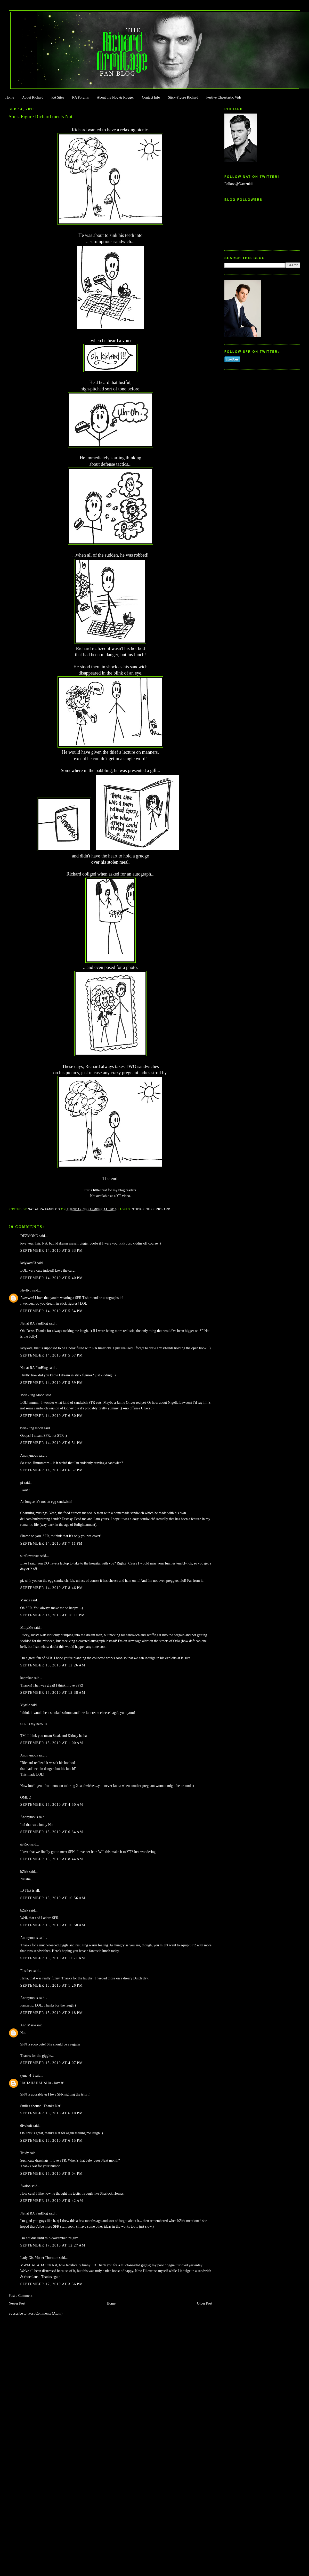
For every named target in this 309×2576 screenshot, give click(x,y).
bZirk (24, 1872)
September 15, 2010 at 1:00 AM (51, 1743)
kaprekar (26, 1678)
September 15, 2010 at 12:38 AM (52, 1693)
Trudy (24, 2153)
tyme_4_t (27, 2075)
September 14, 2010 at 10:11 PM (52, 1615)
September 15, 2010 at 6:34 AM (51, 1832)
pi (21, 1482)
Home (9, 97)
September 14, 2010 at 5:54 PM (51, 1311)
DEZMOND (29, 1236)
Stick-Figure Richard (183, 97)
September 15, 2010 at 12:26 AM (52, 1665)
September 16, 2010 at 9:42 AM (51, 2201)
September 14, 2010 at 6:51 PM (51, 1443)
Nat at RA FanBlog (34, 1323)
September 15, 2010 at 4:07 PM (51, 2063)
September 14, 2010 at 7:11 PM (51, 1543)
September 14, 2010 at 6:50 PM (51, 1416)
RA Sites (57, 97)
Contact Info (151, 97)
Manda (25, 1600)
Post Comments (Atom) (45, 2313)
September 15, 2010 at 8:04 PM (51, 2174)
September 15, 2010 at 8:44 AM (51, 1859)
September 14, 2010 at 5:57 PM (51, 1355)
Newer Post (17, 2303)
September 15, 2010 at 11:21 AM (52, 1958)
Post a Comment (20, 2296)
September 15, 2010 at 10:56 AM (52, 1898)
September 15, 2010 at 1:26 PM (51, 1985)
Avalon (25, 2186)
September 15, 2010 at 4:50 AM (51, 1805)
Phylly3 (25, 1290)
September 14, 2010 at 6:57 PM (51, 1470)
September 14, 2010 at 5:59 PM (51, 1383)
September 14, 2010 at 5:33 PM (51, 1251)
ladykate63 (28, 1263)
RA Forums (80, 97)
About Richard (32, 97)
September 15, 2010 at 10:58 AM (52, 1925)
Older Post (204, 2303)
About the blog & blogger (115, 97)
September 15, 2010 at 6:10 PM (51, 2113)
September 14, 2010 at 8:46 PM (51, 1588)
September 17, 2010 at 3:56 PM (51, 2284)
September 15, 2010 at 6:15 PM (51, 2140)
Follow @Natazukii (238, 184)
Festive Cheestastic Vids (223, 97)
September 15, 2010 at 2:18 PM (51, 2013)
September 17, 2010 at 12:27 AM (52, 2245)
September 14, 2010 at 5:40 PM (51, 1278)
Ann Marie (28, 2025)
